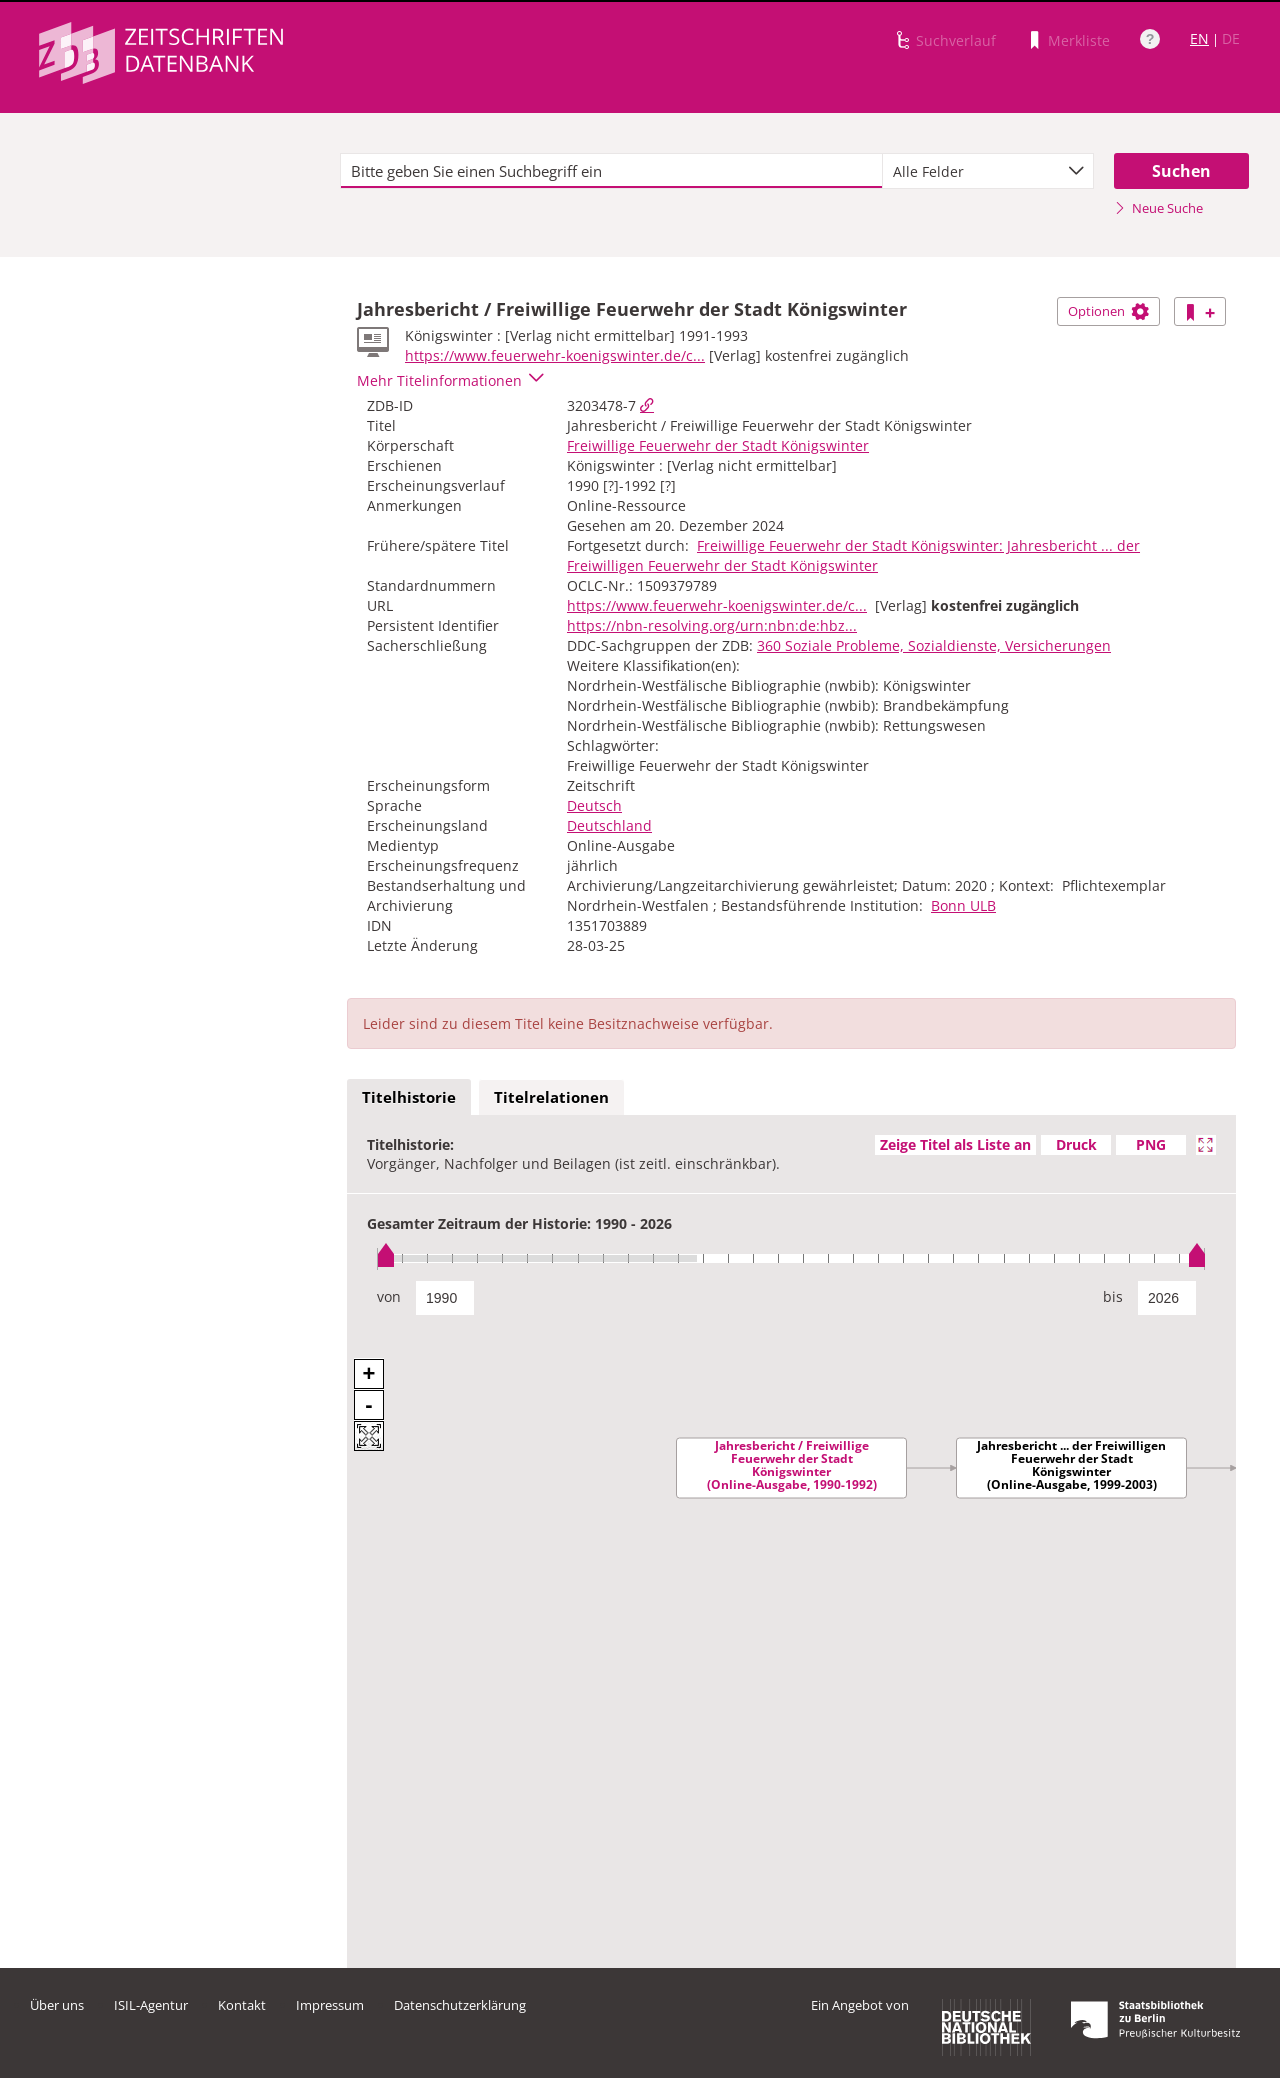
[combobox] (988, 171)
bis (1113, 1296)
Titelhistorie (409, 1097)
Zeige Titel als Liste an (955, 1144)
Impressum (330, 2005)
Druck (1076, 1144)
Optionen (1108, 311)
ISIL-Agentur (151, 2005)
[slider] (791, 1258)
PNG (1151, 1144)
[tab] (409, 1098)
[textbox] (611, 171)
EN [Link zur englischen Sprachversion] (1199, 38)
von (389, 1296)
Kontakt (242, 2005)
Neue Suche (1158, 208)
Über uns (57, 2005)
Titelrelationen (551, 1097)
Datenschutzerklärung (460, 2005)
